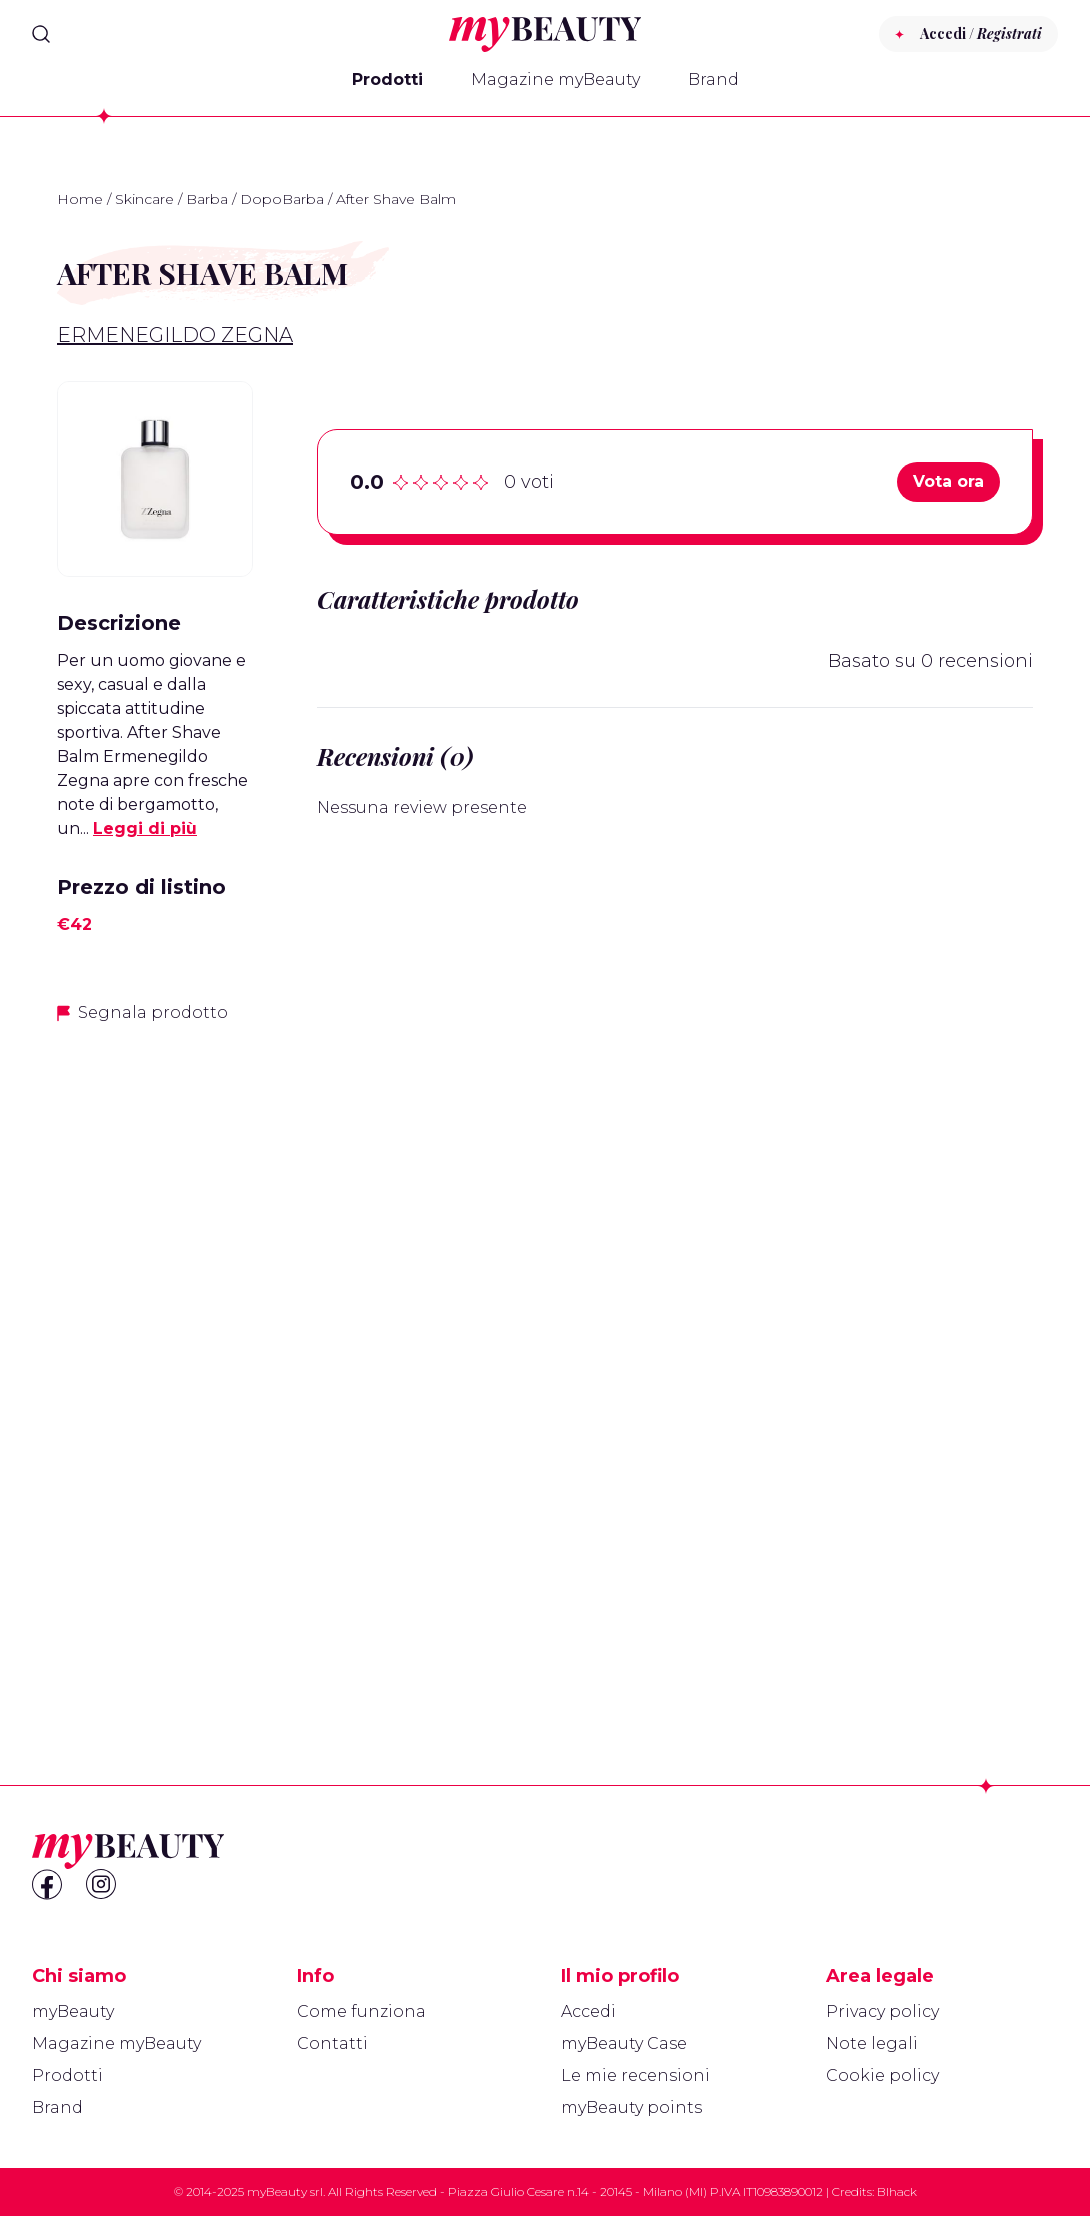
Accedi (588, 2011)
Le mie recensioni (635, 2075)
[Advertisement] (155, 1357)
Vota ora (948, 481)
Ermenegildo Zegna (175, 335)
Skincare (144, 199)
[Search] (41, 34)
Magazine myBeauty (555, 79)
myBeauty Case (624, 2043)
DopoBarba (282, 199)
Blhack (897, 2191)
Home (80, 199)
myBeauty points (631, 2107)
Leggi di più (145, 828)
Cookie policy (882, 2075)
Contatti (332, 2043)
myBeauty (73, 2011)
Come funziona (361, 2011)
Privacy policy (882, 2011)
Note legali (872, 2043)
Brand (713, 79)
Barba (207, 199)
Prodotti (387, 79)
